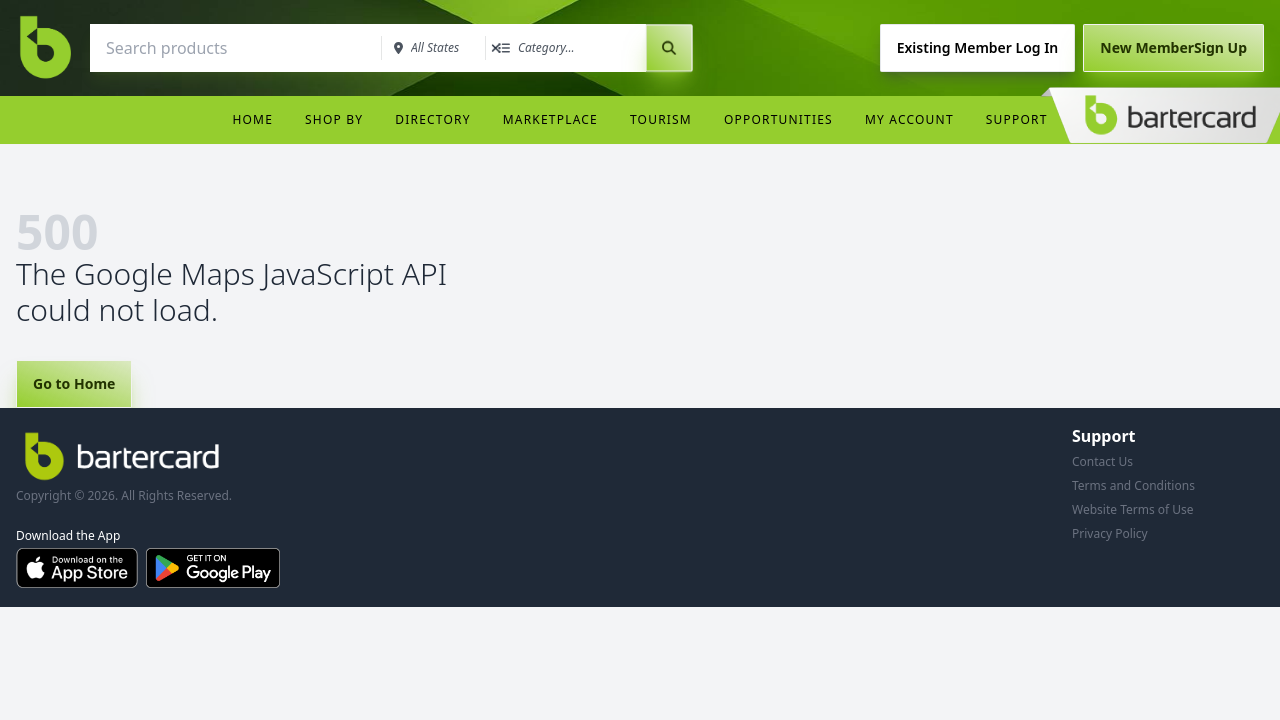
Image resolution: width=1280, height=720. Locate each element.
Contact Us (1102, 461)
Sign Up (1173, 47)
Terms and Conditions (1133, 485)
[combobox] (234, 48)
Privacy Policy (1110, 533)
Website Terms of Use (1133, 509)
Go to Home (74, 383)
